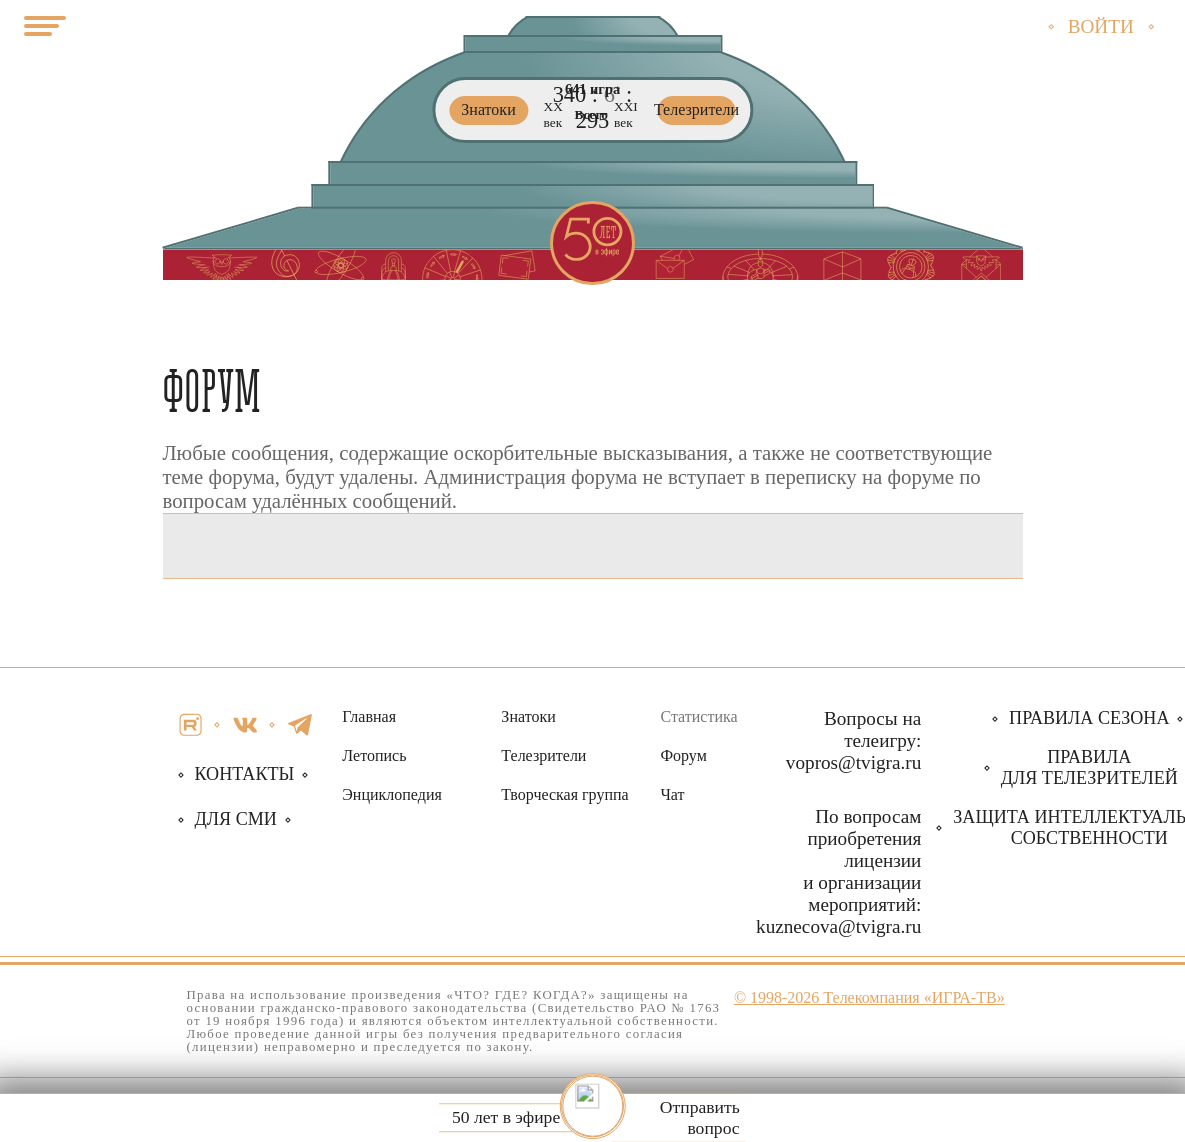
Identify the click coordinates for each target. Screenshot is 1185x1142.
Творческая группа (564, 794)
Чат (672, 794)
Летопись (374, 755)
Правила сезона (1089, 718)
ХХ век (553, 115)
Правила (1089, 767)
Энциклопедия (392, 794)
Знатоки (528, 716)
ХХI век (626, 115)
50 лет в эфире (506, 1118)
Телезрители (543, 755)
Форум (683, 755)
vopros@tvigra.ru (853, 762)
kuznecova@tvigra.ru (838, 926)
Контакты (245, 774)
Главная (369, 716)
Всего (591, 115)
